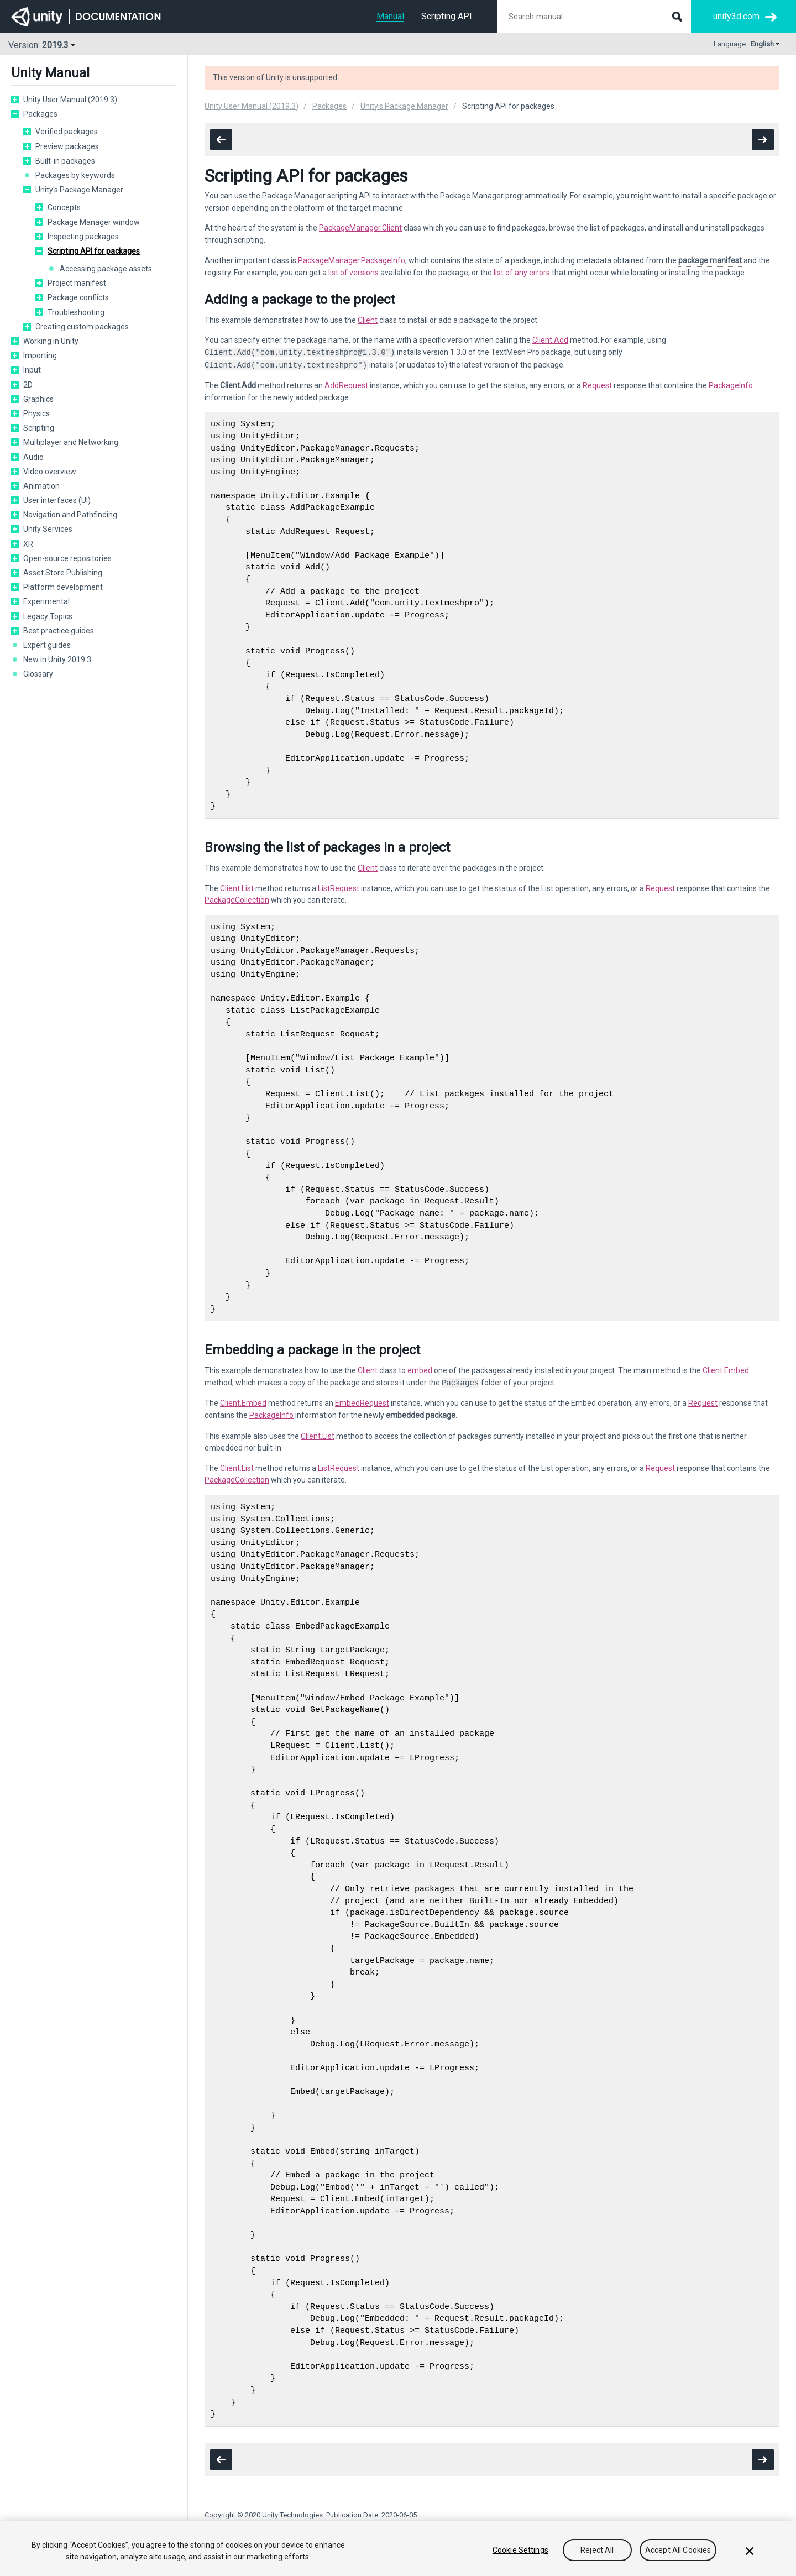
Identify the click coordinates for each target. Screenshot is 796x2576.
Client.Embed (726, 1370)
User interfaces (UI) (57, 500)
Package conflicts (78, 297)
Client (368, 320)
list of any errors (522, 272)
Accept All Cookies (678, 2550)
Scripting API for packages (94, 251)
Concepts (64, 207)
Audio (33, 457)
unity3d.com (736, 16)
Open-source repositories (67, 558)
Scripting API (446, 16)
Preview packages (67, 146)
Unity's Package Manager (79, 189)
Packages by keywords (75, 175)
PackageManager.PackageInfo (351, 260)
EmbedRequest (362, 1403)
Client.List (237, 888)
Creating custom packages (82, 326)
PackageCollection (237, 900)
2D (28, 384)
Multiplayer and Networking (70, 442)
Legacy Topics (47, 616)
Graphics (38, 399)
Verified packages (66, 131)
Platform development (63, 587)
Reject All (597, 2550)
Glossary (38, 673)
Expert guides (47, 645)
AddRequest (346, 385)
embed (419, 1370)
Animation (41, 485)
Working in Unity (50, 341)
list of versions (353, 272)
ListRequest (338, 888)
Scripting (38, 427)
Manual (390, 16)
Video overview (49, 471)
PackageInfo (731, 385)
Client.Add (550, 340)
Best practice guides (58, 630)
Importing (40, 355)
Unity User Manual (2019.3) (70, 99)
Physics (36, 413)
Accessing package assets (106, 268)
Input (32, 369)
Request (597, 385)
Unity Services (47, 529)
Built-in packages (65, 160)
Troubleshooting (76, 312)
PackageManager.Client (360, 227)
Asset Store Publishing (62, 572)
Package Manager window (94, 222)
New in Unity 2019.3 (57, 659)
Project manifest (77, 283)
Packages (40, 113)
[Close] (749, 2551)
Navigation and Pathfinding (70, 514)
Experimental (46, 601)
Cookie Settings (520, 2550)
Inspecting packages (83, 236)
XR (28, 544)
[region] (398, 2548)
